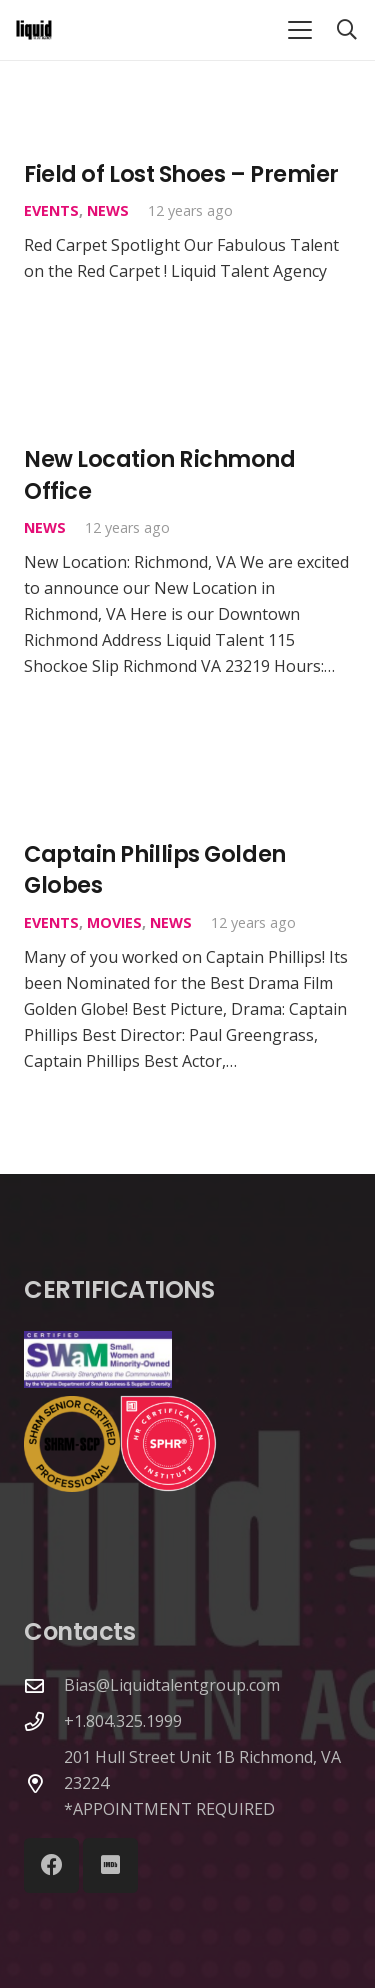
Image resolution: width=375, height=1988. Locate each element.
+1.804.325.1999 (123, 1721)
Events (51, 211)
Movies (114, 922)
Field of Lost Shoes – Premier (181, 174)
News (108, 211)
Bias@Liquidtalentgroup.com (172, 1685)
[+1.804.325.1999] (44, 1721)
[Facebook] (51, 1865)
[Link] (34, 30)
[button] (300, 30)
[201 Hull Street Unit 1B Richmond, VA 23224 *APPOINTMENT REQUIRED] (44, 1783)
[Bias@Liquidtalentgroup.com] (44, 1685)
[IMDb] (110, 1865)
